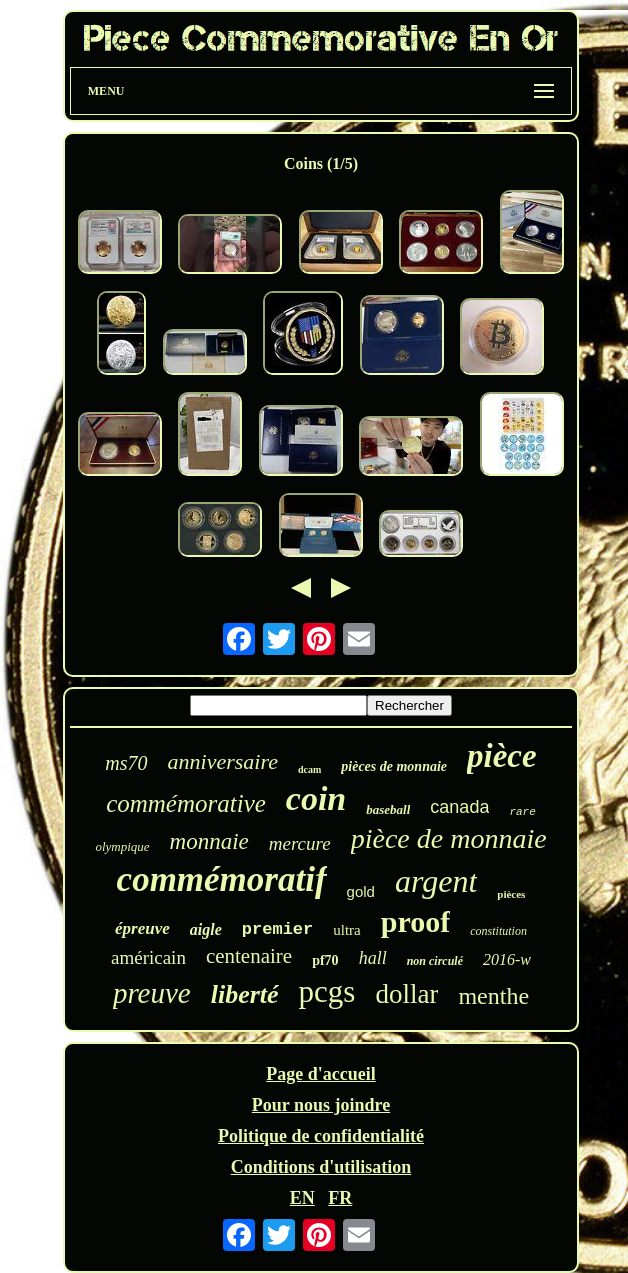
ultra (347, 930)
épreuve (142, 928)
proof (415, 921)
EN (302, 1198)
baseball (388, 809)
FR (340, 1198)
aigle (206, 929)
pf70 (325, 960)
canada (459, 807)
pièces (511, 894)
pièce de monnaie (449, 838)
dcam (309, 769)
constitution (498, 931)
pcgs (327, 991)
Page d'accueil (320, 1074)
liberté (245, 994)
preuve (152, 993)
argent (436, 881)
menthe (493, 996)
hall (373, 958)
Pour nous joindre (321, 1105)
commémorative (186, 803)
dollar (406, 994)
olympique (122, 846)
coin (316, 798)
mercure (300, 843)
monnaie (209, 841)
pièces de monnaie (394, 766)
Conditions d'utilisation (321, 1167)
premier (277, 929)
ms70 (126, 763)
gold (361, 891)
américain (148, 957)
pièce (502, 756)
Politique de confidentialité (321, 1136)
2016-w (507, 959)
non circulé (435, 961)
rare (522, 812)
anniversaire (223, 761)
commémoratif (222, 879)
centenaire (249, 956)
